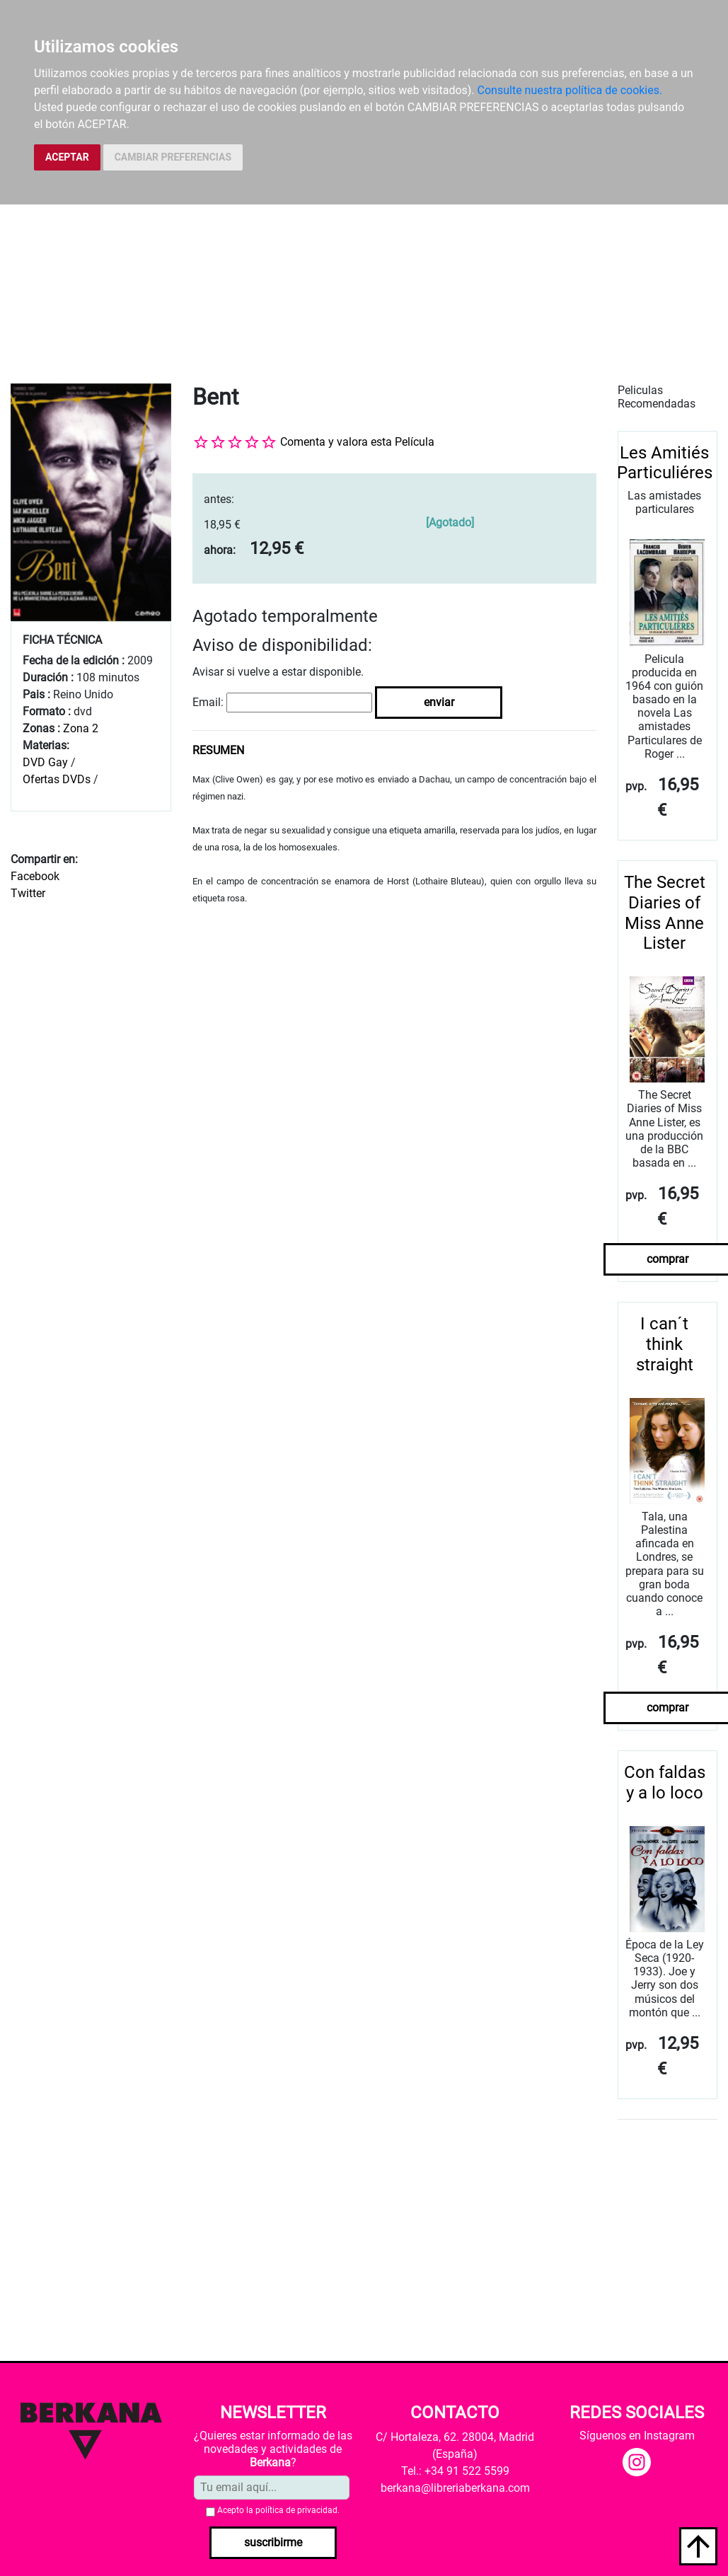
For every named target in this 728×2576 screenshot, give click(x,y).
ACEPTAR (67, 157)
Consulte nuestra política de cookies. (570, 90)
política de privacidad (296, 2510)
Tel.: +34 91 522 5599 (455, 2471)
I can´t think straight (664, 1344)
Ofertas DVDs (57, 779)
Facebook (35, 876)
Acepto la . (278, 2510)
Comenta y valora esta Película (357, 442)
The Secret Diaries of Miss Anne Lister (664, 912)
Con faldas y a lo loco (664, 1782)
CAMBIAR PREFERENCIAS (173, 157)
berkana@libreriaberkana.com (455, 2488)
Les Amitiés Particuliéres (664, 463)
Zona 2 (80, 728)
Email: (208, 702)
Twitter (28, 893)
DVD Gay (45, 762)
